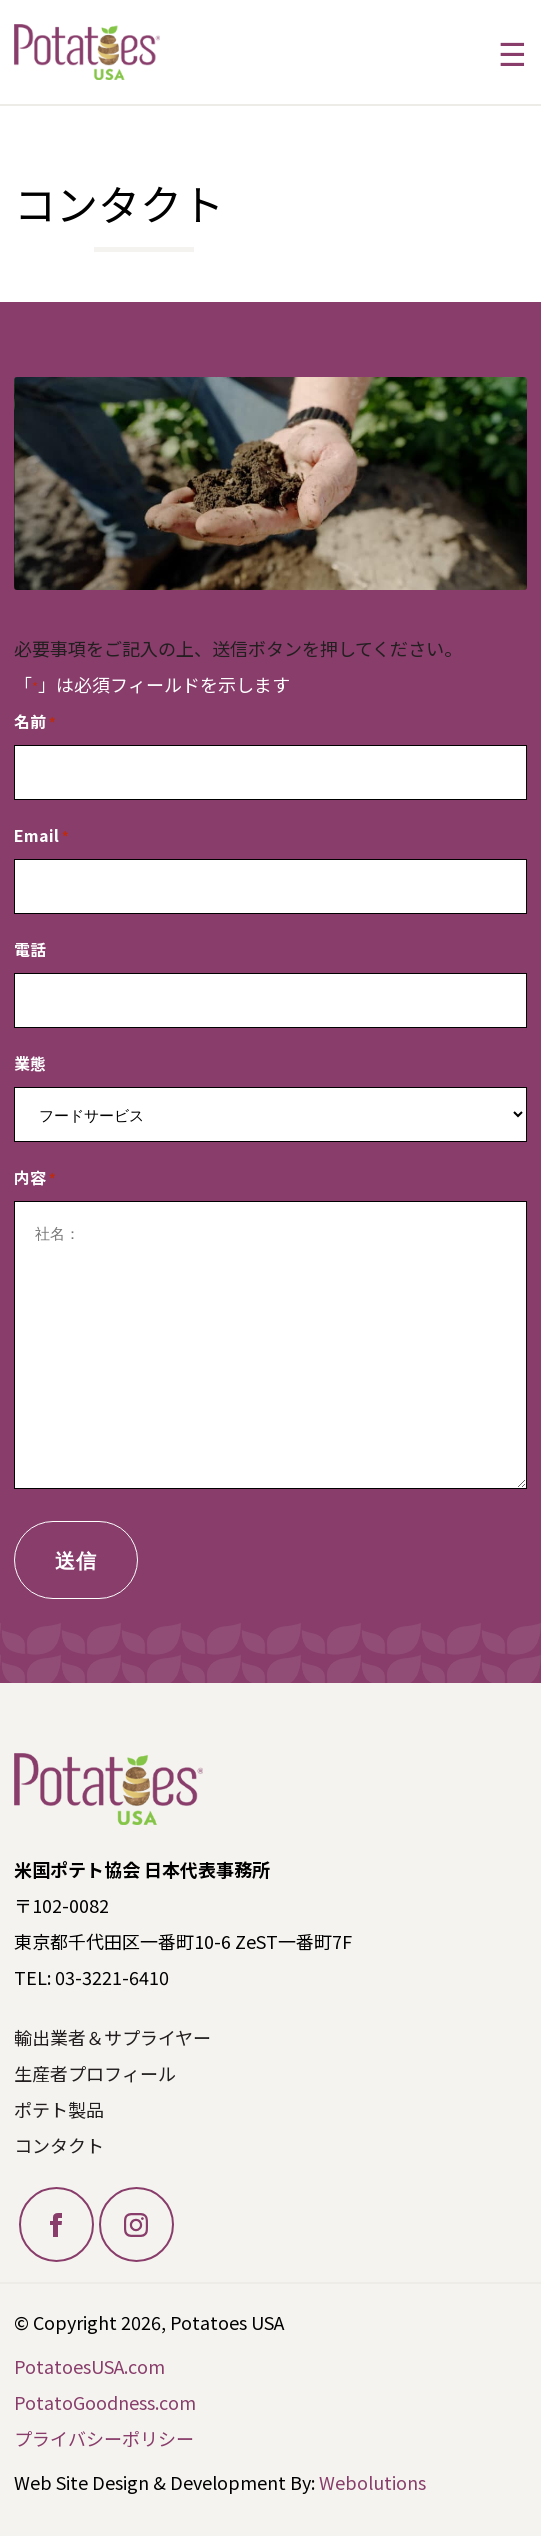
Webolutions (372, 2482)
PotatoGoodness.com (105, 2402)
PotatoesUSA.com (89, 2366)
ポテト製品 (59, 2109)
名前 (35, 722)
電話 (30, 949)
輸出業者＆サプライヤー (112, 2037)
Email (41, 836)
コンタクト (59, 2145)
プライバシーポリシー (104, 2438)
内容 (35, 1178)
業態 (30, 1063)
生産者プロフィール (95, 2073)
